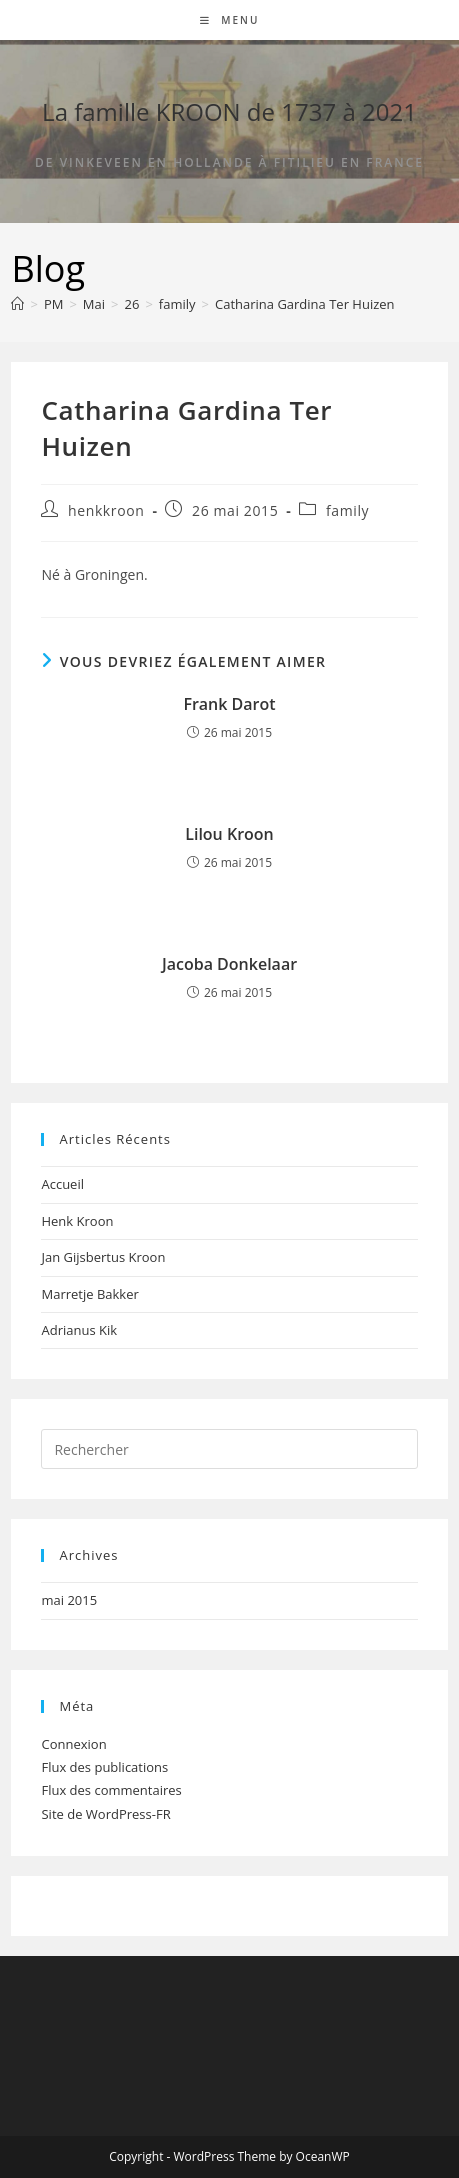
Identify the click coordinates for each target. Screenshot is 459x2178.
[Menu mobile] (230, 20)
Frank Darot (229, 704)
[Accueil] (17, 304)
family (347, 510)
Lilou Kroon (229, 834)
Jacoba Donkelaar (229, 964)
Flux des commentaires (111, 1790)
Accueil (62, 1184)
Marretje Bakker (89, 1294)
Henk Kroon (77, 1221)
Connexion (73, 1744)
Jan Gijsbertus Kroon (103, 1257)
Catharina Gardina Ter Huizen (305, 304)
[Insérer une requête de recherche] (229, 1449)
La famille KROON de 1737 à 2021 (229, 111)
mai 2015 (69, 1600)
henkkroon (106, 510)
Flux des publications (104, 1767)
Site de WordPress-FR (105, 1814)
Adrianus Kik (79, 1330)
